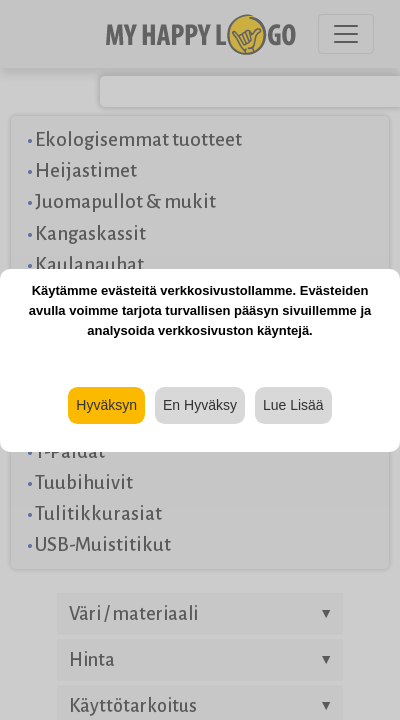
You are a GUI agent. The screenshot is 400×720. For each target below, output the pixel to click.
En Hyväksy (200, 405)
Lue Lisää (293, 405)
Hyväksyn (106, 405)
